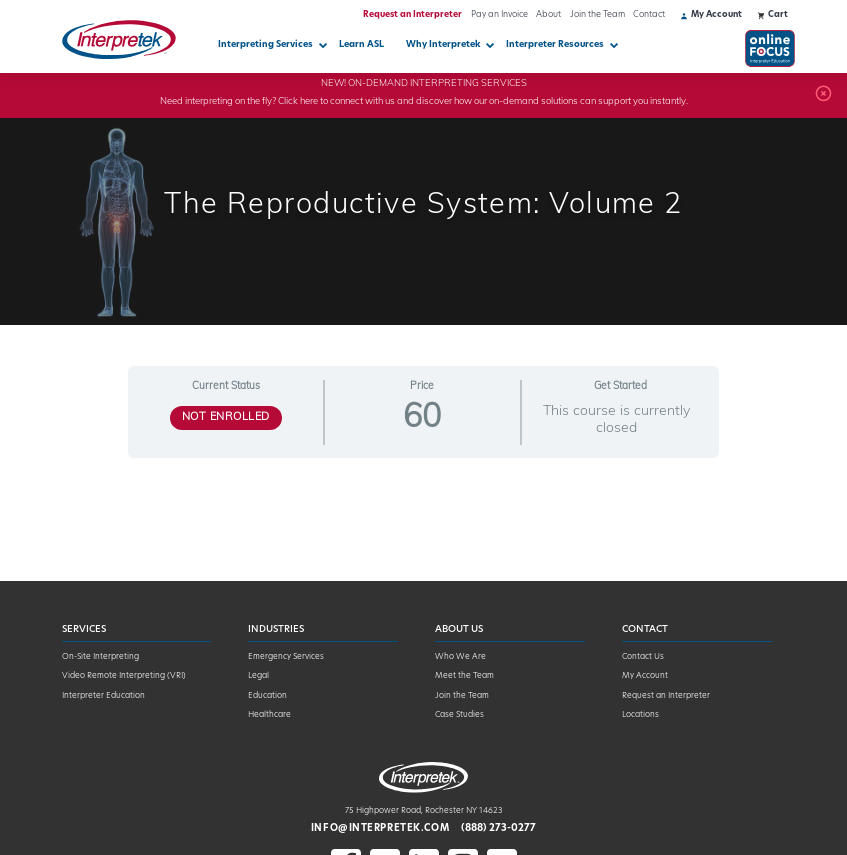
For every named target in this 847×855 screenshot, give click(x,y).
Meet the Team (464, 676)
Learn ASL (361, 44)
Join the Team (597, 15)
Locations (640, 715)
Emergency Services (286, 657)
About (548, 15)
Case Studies (459, 715)
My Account (645, 676)
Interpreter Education (103, 696)
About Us (459, 629)
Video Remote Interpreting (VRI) (124, 676)
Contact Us (643, 657)
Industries (276, 629)
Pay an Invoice (499, 15)
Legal (258, 676)
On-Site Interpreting (100, 657)
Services (84, 629)
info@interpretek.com (380, 828)
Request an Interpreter (412, 15)
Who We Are (460, 657)
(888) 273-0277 (498, 828)
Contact (649, 15)
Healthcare (269, 715)
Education (267, 696)
